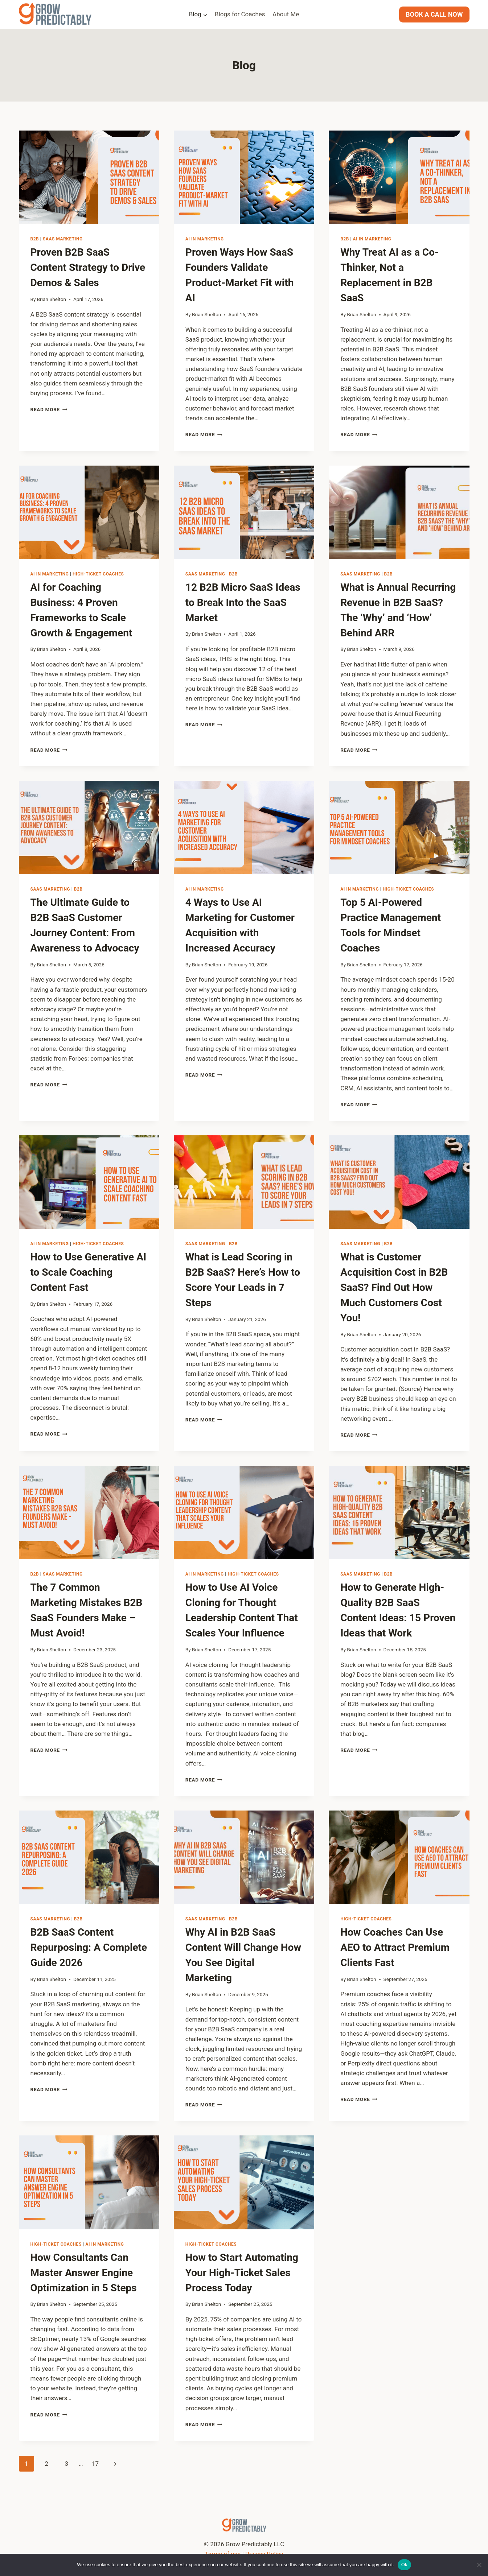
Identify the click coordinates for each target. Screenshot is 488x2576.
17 (95, 2463)
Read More (48, 409)
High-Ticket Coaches (98, 574)
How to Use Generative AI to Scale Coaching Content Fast (88, 1272)
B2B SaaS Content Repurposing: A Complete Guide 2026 (88, 1947)
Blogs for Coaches (240, 14)
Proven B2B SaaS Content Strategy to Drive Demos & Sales (87, 267)
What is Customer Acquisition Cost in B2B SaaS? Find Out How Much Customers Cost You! (394, 1287)
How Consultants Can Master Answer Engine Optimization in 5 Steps (83, 2272)
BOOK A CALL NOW (434, 14)
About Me (285, 14)
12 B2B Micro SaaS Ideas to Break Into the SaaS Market (242, 602)
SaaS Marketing (63, 239)
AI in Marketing (204, 239)
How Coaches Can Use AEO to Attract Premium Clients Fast (395, 1947)
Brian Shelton (51, 299)
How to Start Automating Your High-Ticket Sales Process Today (241, 2272)
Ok (404, 2564)
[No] (479, 2564)
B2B (34, 239)
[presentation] (89, 177)
